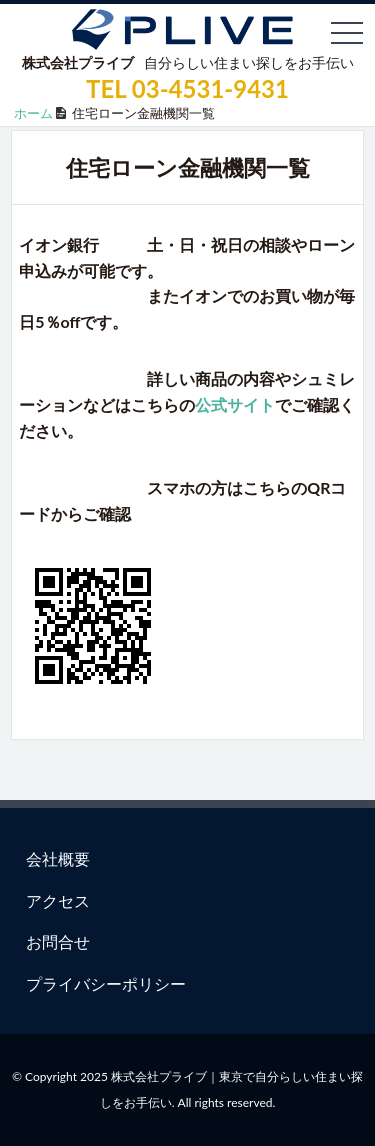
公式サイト (235, 404)
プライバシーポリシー (106, 983)
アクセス (58, 900)
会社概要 (58, 858)
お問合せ (58, 941)
